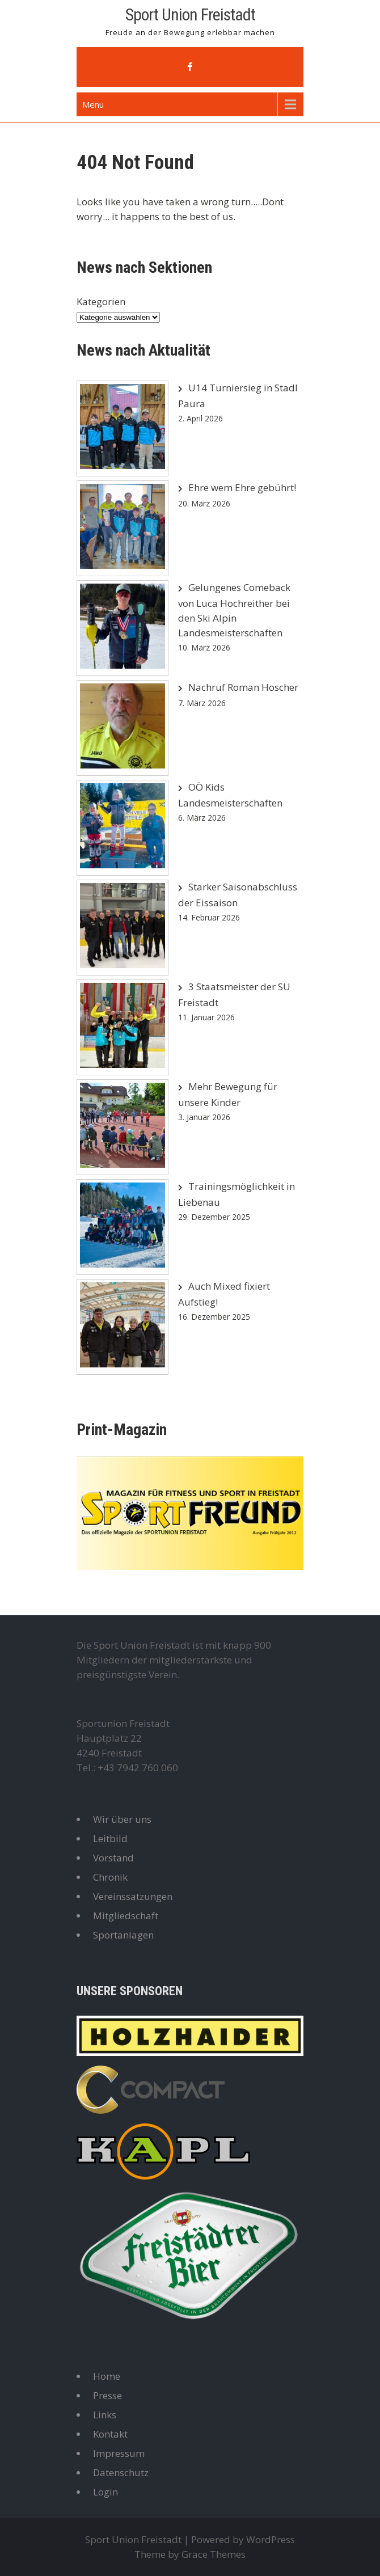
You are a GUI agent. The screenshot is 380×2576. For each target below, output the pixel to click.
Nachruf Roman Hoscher (243, 687)
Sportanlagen (123, 1934)
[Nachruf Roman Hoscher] (122, 727)
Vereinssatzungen (132, 1896)
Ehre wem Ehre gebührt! (242, 487)
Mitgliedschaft (125, 1915)
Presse (107, 2395)
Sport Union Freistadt (190, 14)
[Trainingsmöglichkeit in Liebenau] (122, 1227)
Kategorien (101, 301)
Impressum (119, 2453)
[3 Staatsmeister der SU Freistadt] (122, 1027)
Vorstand (113, 1857)
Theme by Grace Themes (190, 2554)
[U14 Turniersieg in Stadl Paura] (122, 428)
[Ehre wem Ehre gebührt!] (122, 528)
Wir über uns (122, 1819)
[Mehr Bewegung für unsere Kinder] (122, 1127)
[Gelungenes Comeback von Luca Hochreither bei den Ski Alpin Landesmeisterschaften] (122, 628)
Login (105, 2491)
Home (106, 2376)
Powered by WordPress (243, 2539)
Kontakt (110, 2433)
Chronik (110, 1877)
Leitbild (110, 1838)
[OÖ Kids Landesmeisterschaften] (122, 827)
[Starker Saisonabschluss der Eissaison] (122, 927)
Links (104, 2414)
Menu (93, 104)
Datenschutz (121, 2472)
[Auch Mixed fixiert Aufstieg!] (122, 1326)
